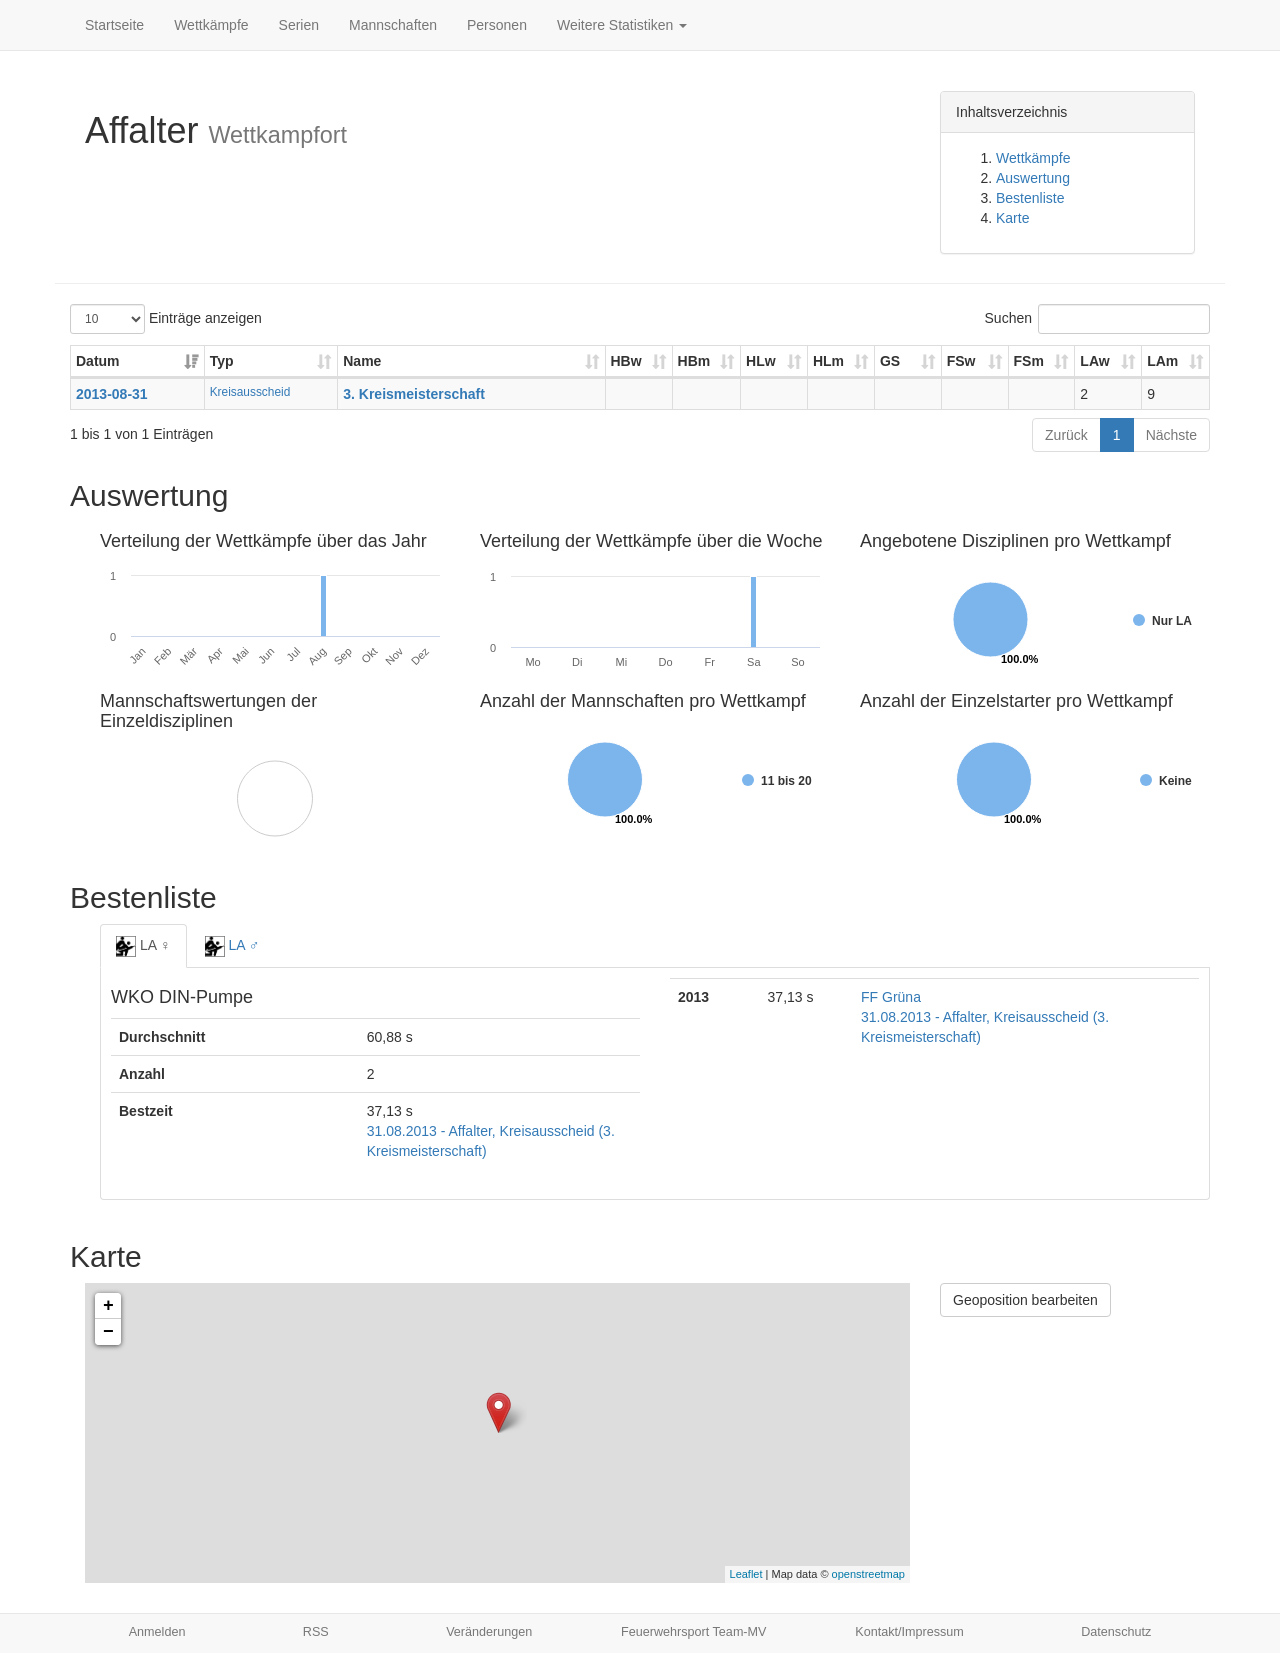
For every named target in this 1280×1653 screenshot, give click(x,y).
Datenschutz (1116, 1632)
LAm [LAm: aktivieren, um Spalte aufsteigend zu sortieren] (1162, 361)
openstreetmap (868, 1574)
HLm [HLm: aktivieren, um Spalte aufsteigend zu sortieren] (828, 361)
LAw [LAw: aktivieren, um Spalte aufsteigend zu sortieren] (1094, 361)
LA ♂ (232, 946)
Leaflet (746, 1574)
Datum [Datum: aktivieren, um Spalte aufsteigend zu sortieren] (98, 361)
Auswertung (1033, 178)
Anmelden (157, 1632)
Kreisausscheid (250, 392)
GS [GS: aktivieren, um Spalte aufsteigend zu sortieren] (890, 361)
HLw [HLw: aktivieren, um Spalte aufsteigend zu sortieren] (761, 361)
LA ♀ (143, 946)
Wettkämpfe (211, 25)
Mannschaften (393, 25)
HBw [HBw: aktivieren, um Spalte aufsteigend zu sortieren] (626, 361)
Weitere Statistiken (622, 25)
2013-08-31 (112, 394)
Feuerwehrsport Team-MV (693, 1632)
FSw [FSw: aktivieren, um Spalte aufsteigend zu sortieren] (961, 361)
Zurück (1066, 435)
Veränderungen (489, 1632)
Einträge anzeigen (166, 319)
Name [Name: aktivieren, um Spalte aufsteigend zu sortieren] (362, 361)
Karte (1012, 218)
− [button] (108, 1332)
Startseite (114, 25)
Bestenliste (1030, 198)
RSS (316, 1632)
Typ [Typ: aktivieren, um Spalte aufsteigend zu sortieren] (222, 361)
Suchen (1097, 319)
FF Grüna (891, 997)
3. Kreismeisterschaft (414, 394)
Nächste (1171, 435)
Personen (497, 25)
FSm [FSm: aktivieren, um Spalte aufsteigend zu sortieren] (1029, 361)
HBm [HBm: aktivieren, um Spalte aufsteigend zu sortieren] (694, 361)
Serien (299, 25)
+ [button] (108, 1306)
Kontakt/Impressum (909, 1632)
